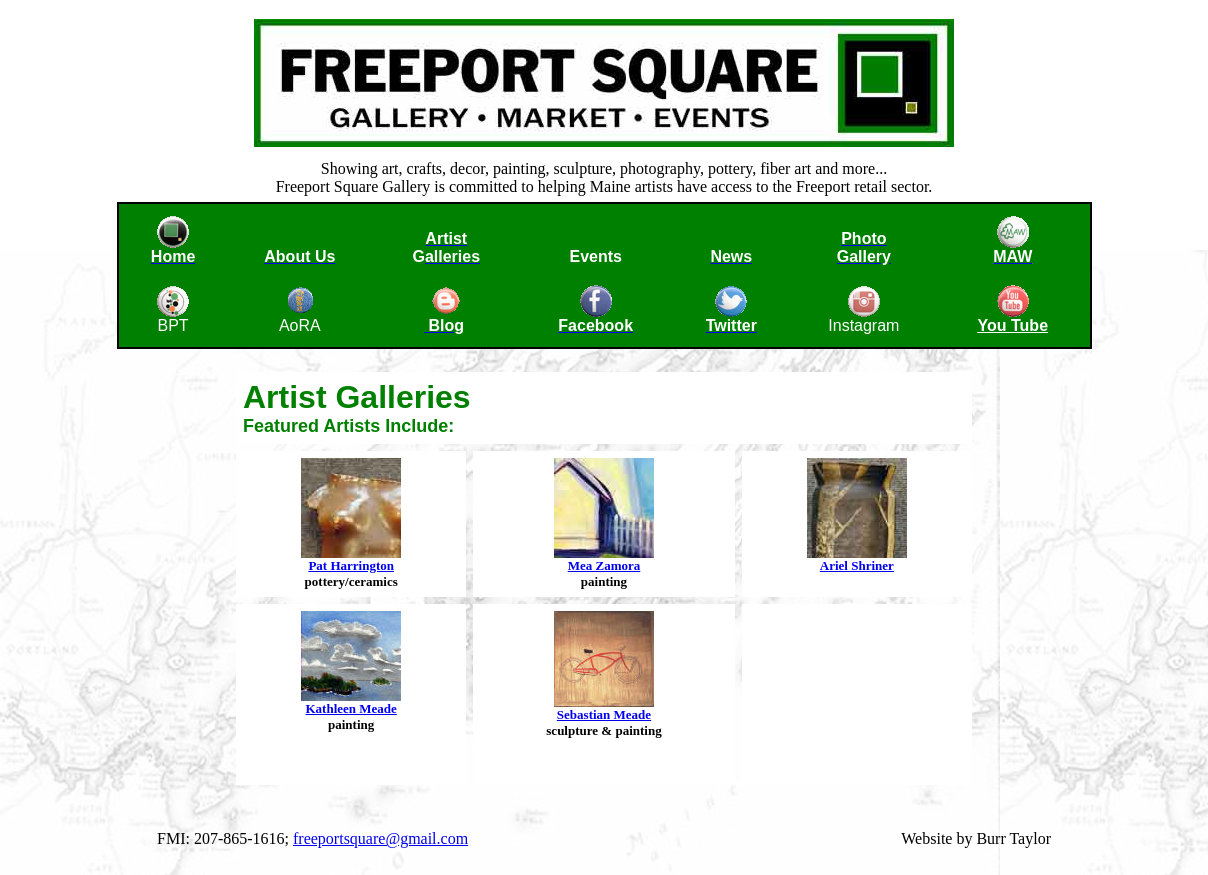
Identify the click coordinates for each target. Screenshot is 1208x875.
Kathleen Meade (350, 708)
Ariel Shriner (857, 565)
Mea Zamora (604, 565)
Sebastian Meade (604, 714)
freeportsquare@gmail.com (380, 838)
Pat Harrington (351, 565)
